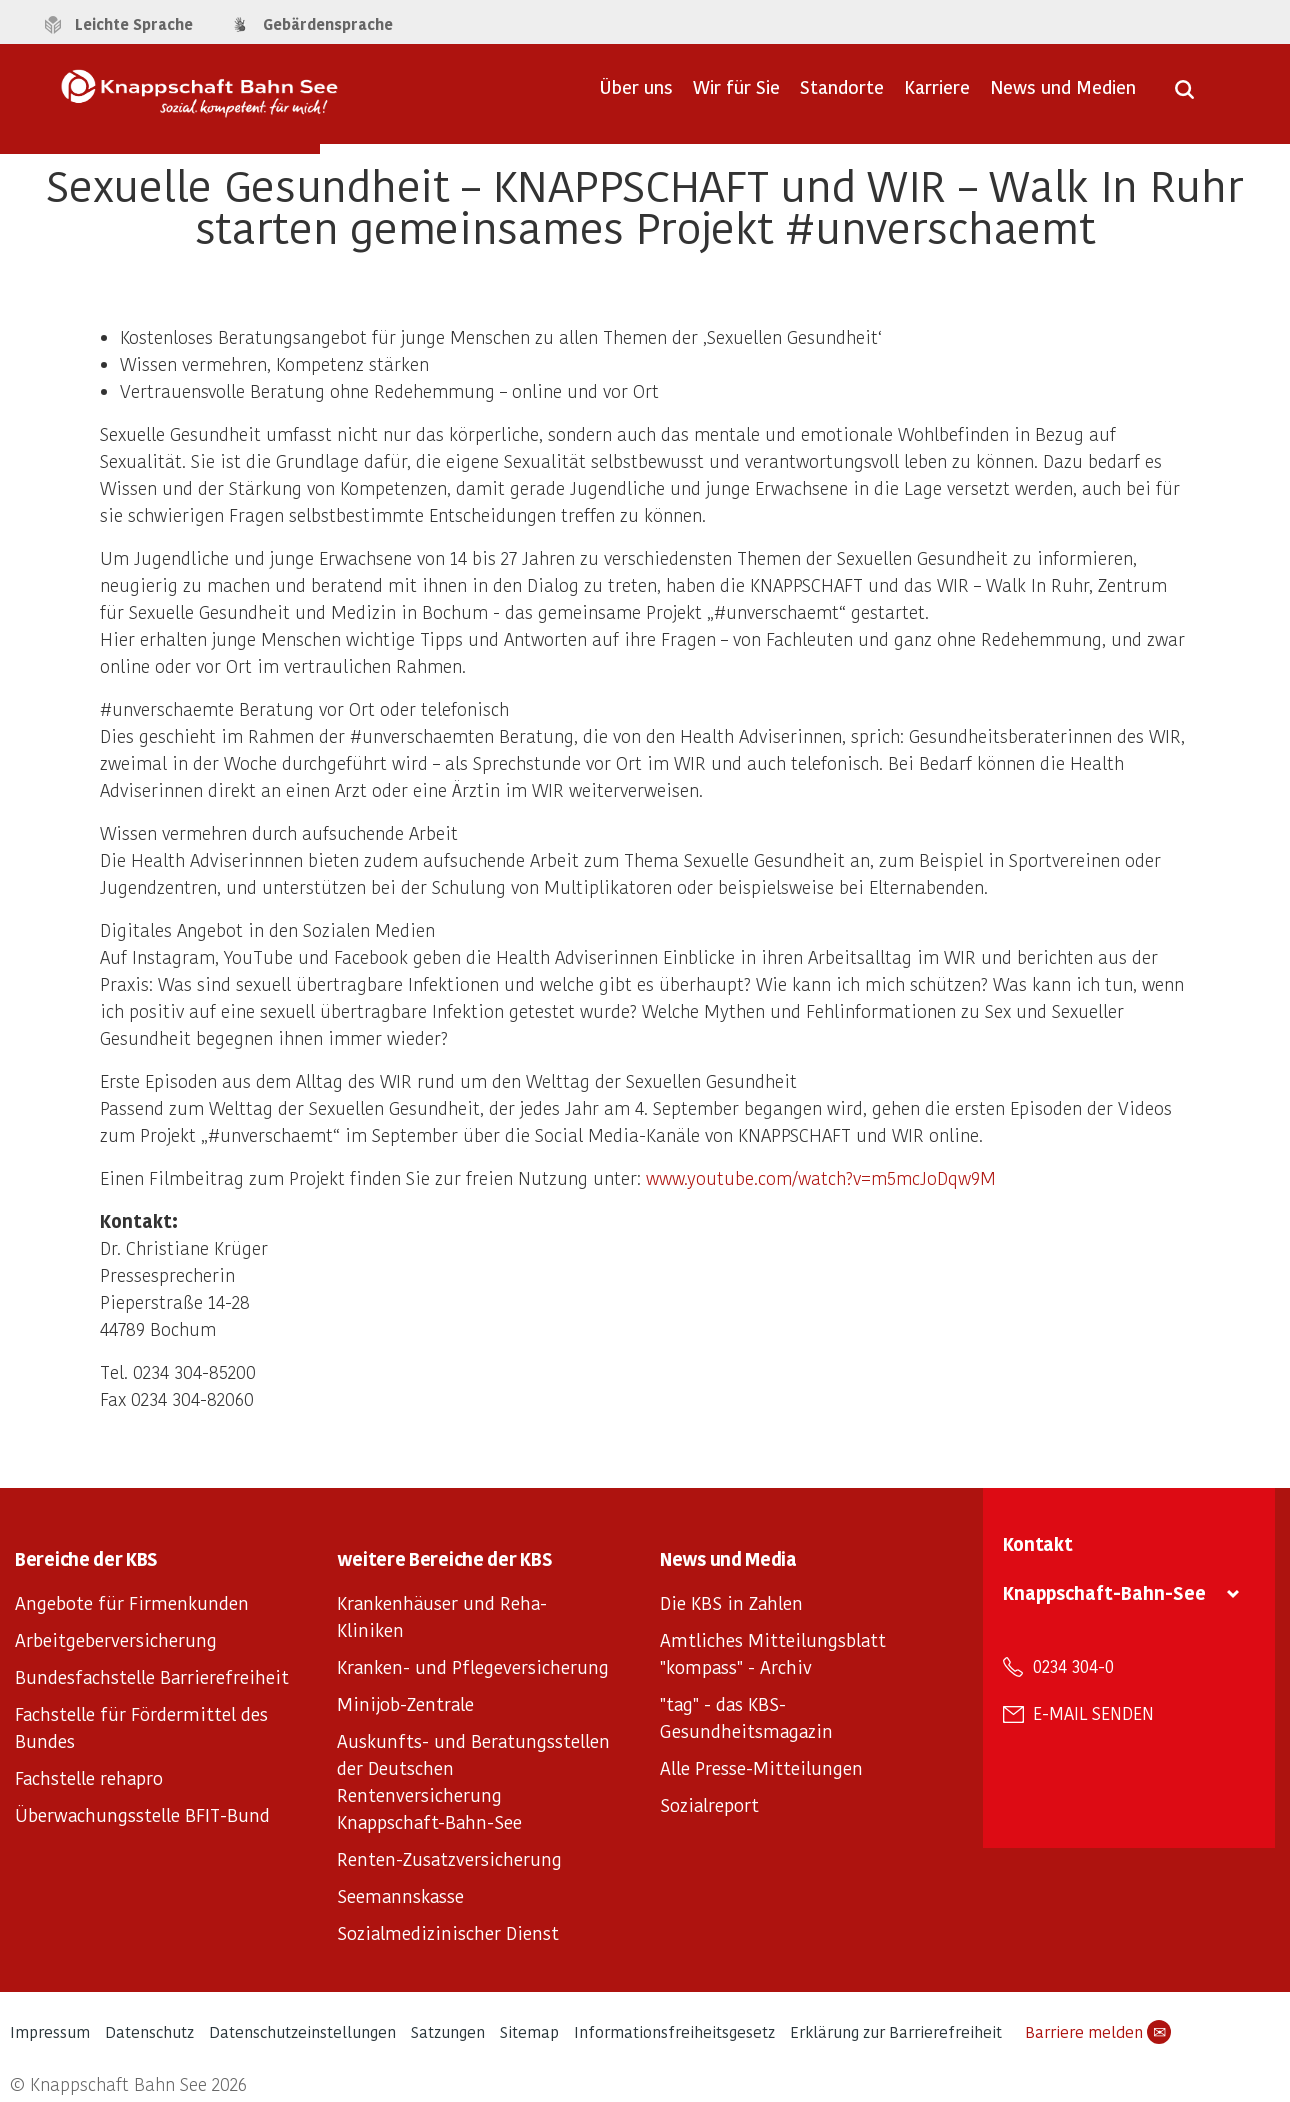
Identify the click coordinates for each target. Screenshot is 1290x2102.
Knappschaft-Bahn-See (1104, 1592)
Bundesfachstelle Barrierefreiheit (152, 1676)
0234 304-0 (1073, 1666)
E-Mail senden (1093, 1713)
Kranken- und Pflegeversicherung (473, 1666)
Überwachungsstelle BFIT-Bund (142, 1814)
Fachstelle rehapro (89, 1777)
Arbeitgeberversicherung (116, 1639)
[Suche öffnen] (1184, 96)
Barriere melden (1098, 2032)
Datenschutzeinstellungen (302, 2031)
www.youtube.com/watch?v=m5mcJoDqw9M (821, 1177)
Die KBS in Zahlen (731, 1602)
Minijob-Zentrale (405, 1703)
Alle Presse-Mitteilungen (761, 1767)
